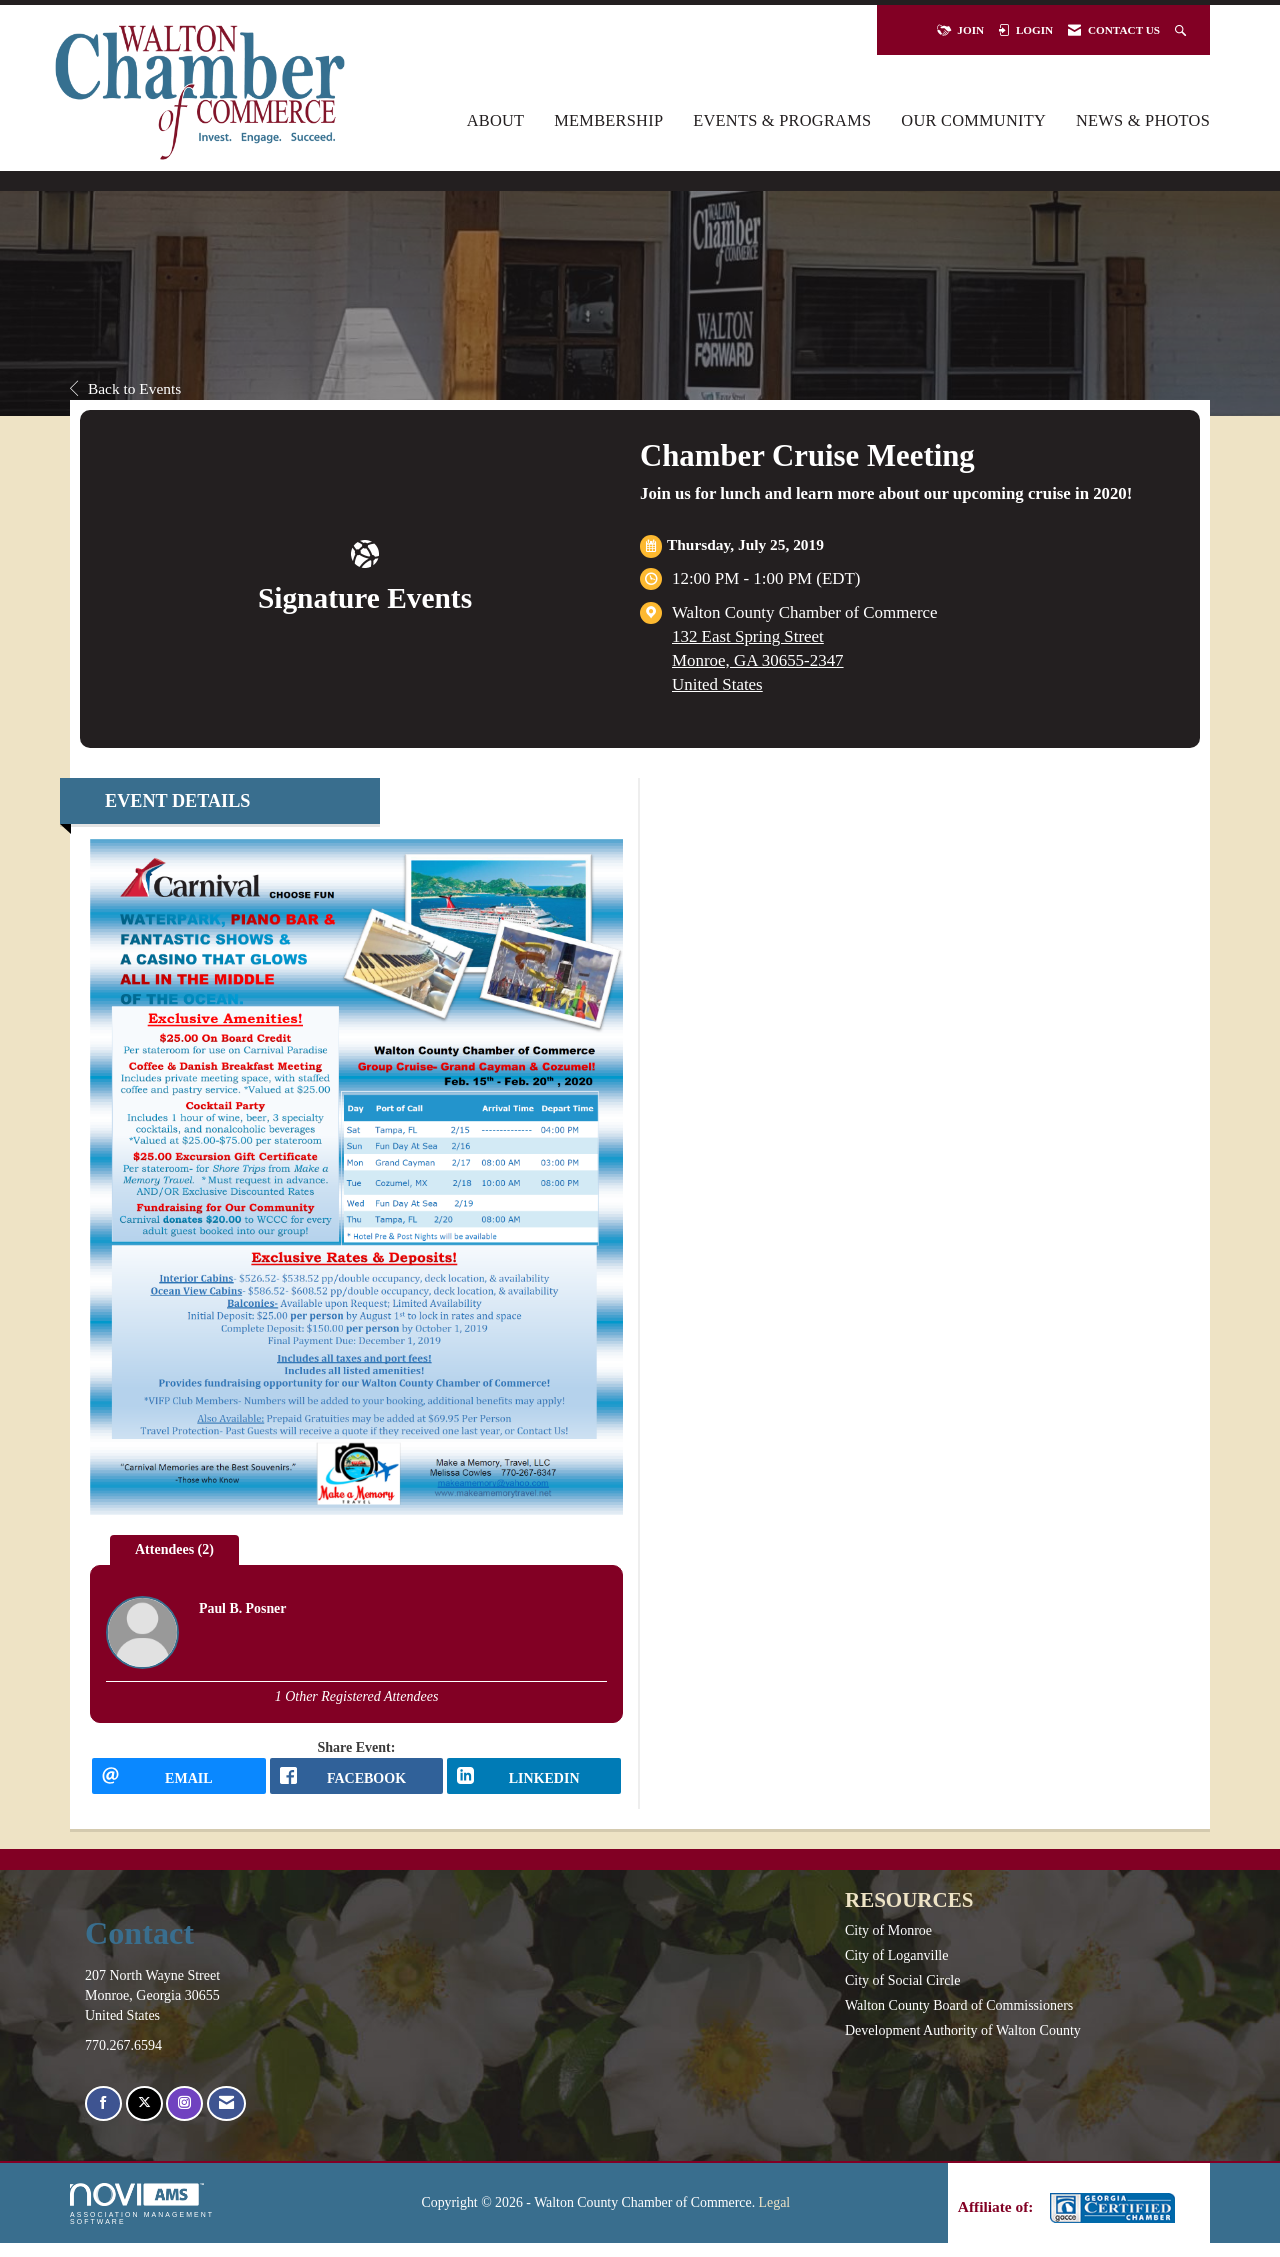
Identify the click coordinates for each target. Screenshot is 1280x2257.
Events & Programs (782, 120)
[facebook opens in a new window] (357, 1782)
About (496, 120)
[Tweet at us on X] (144, 2117)
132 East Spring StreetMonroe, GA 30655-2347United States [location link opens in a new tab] (758, 660)
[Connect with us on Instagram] (184, 2117)
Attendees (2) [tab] (174, 1549)
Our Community (973, 120)
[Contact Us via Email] (226, 2117)
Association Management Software (142, 2217)
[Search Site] (1182, 30)
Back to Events (125, 388)
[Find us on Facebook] (103, 2117)
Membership (608, 120)
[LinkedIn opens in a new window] (534, 1782)
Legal (775, 2215)
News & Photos (1143, 120)
